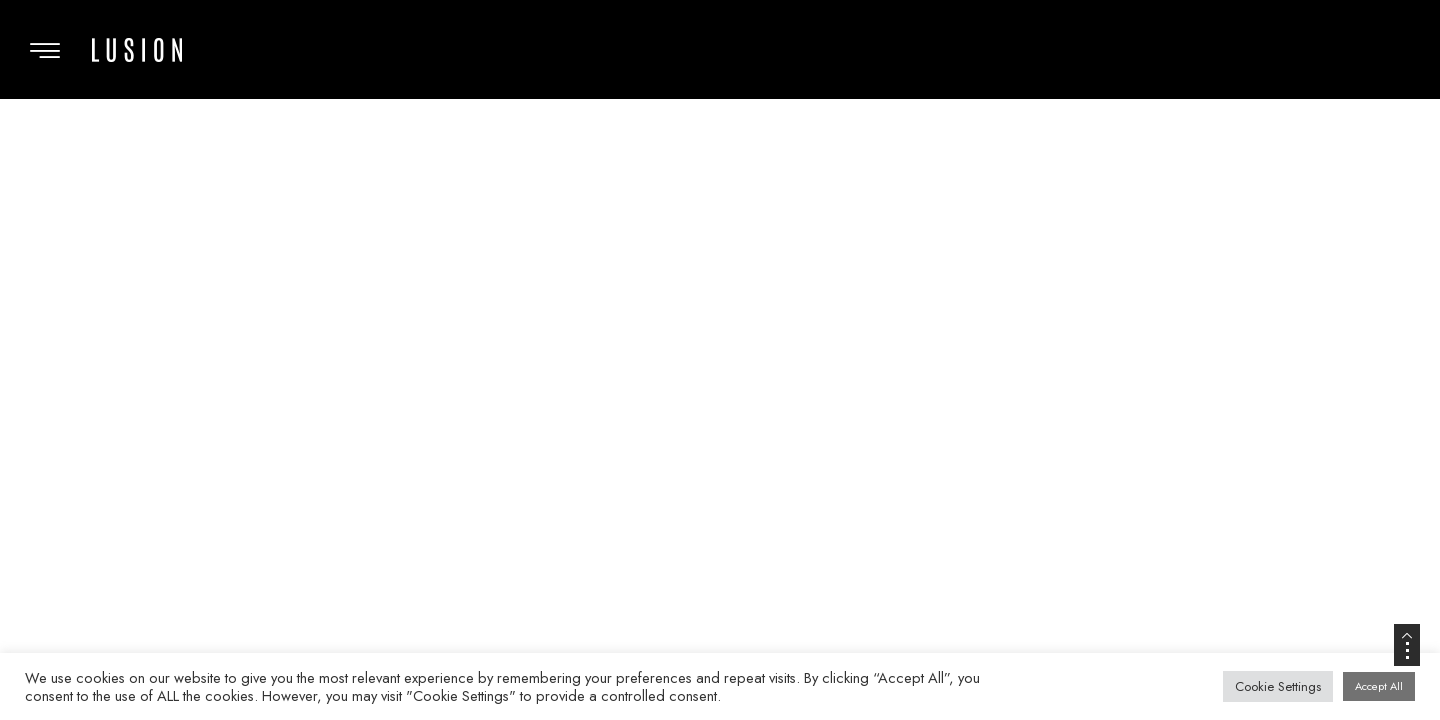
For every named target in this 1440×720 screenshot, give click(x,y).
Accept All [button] (1379, 686)
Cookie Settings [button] (1278, 686)
